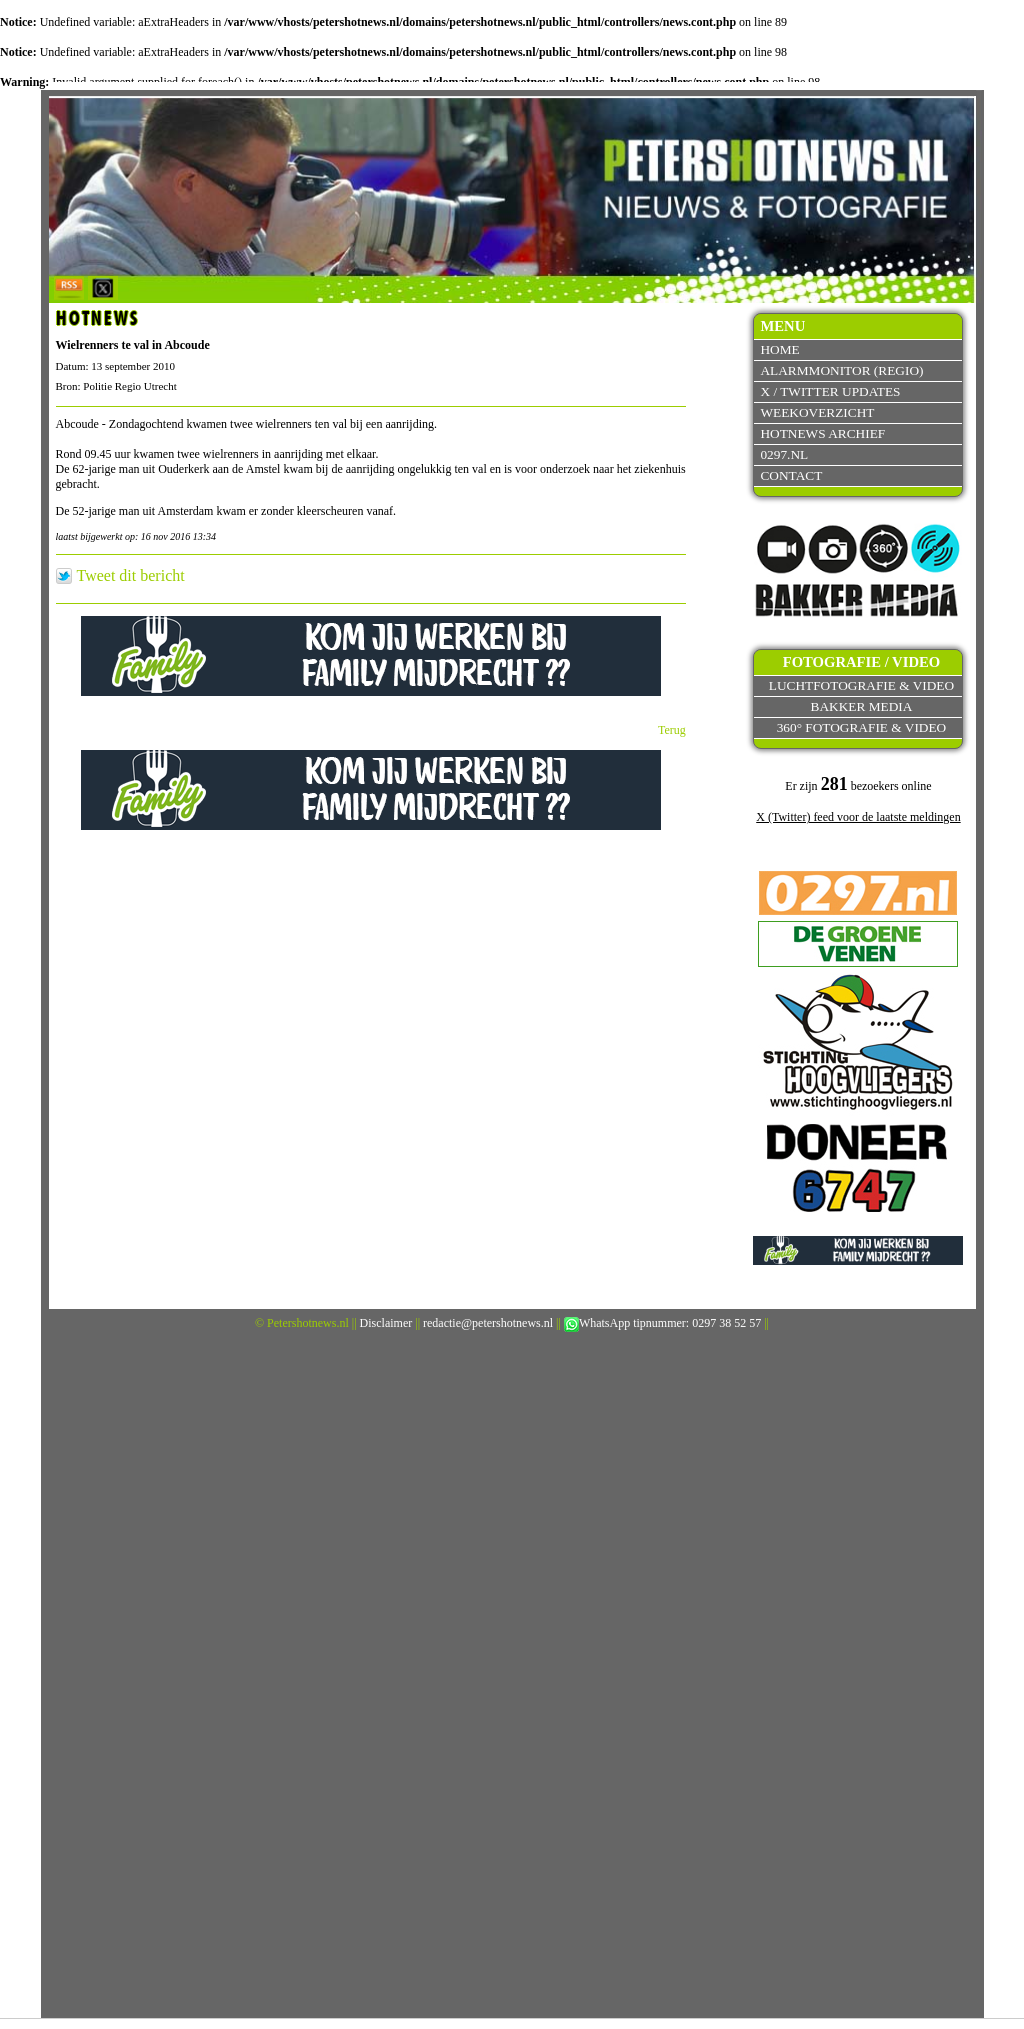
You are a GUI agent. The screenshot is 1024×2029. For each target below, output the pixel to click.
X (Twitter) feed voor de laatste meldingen (858, 817)
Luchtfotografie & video (861, 685)
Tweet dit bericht (131, 576)
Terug (672, 730)
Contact (791, 475)
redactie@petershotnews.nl (488, 1323)
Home (779, 349)
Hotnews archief (822, 433)
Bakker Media (862, 706)
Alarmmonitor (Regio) (841, 370)
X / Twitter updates (830, 391)
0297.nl (784, 454)
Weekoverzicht (817, 412)
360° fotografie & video (862, 727)
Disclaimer (386, 1323)
